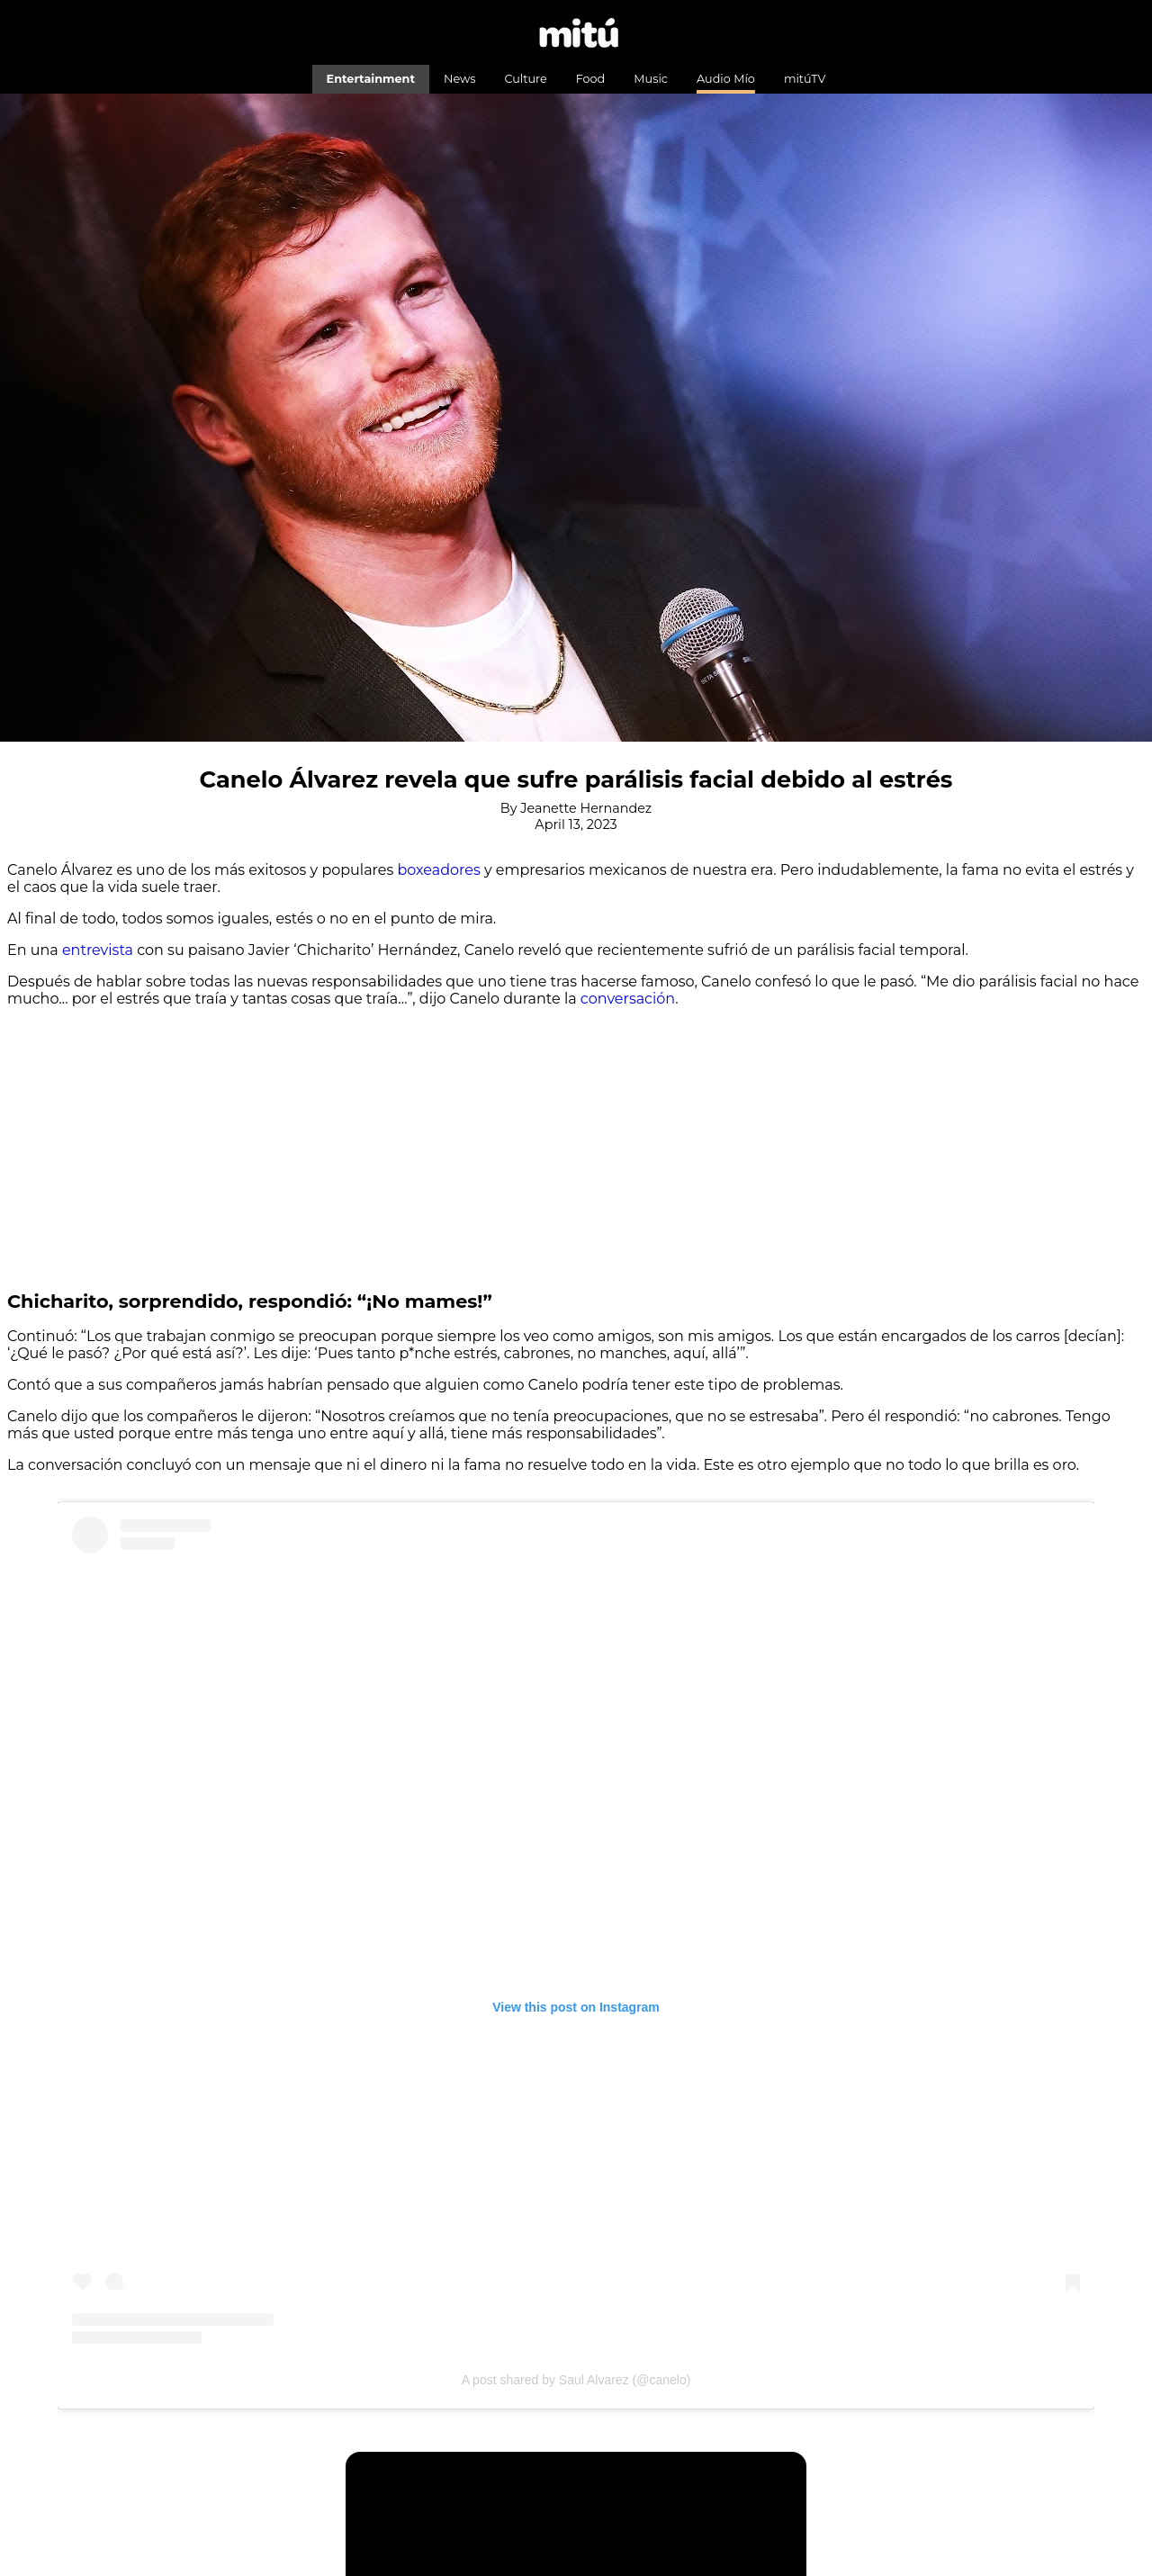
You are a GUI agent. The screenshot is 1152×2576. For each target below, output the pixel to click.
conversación (627, 998)
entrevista (97, 950)
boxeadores (439, 869)
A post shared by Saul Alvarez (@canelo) (576, 2380)
